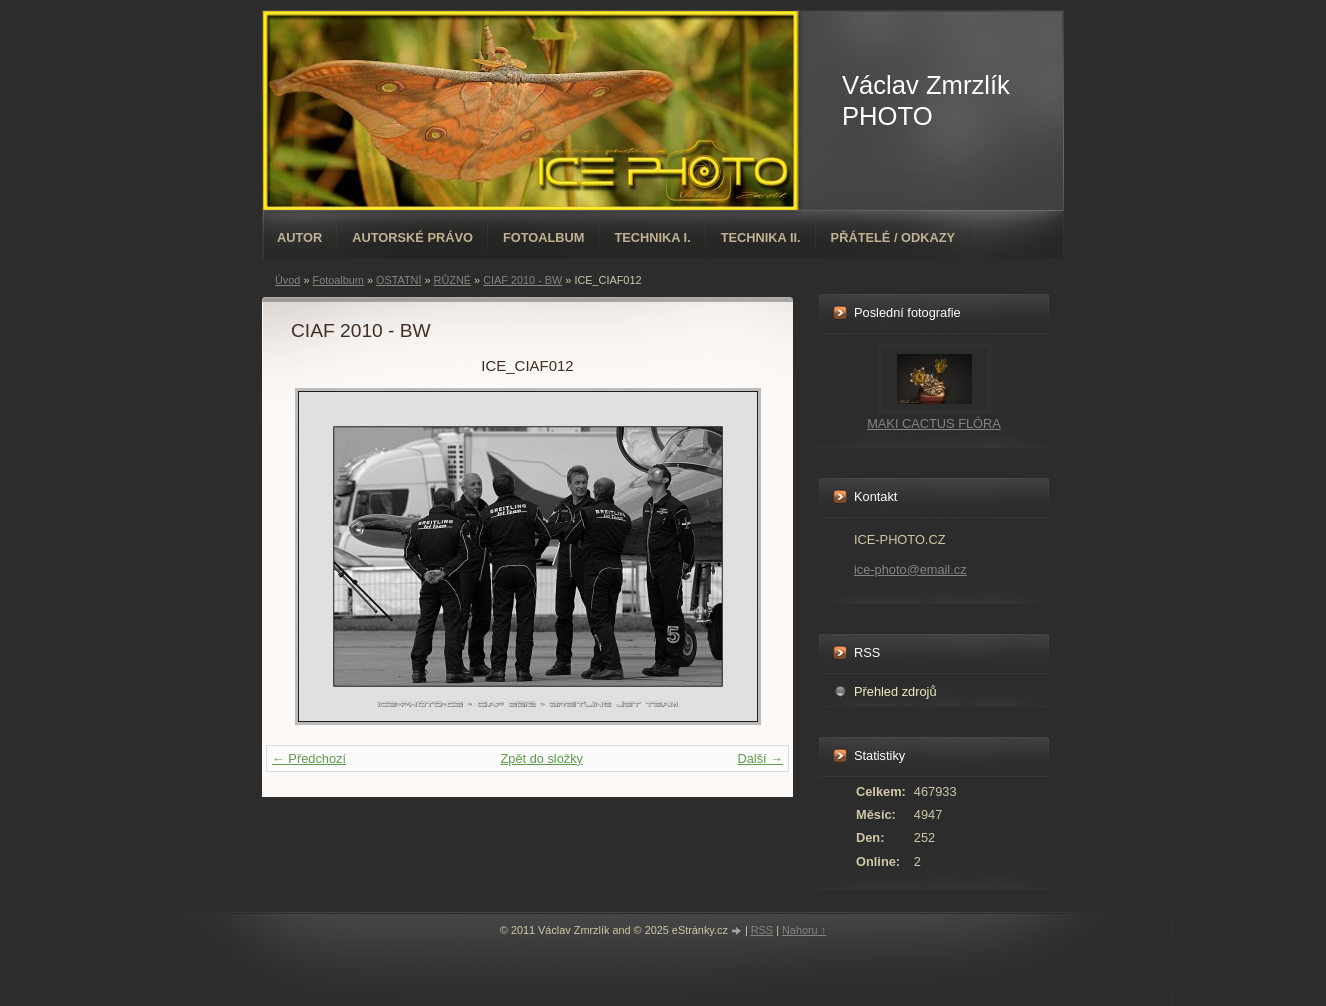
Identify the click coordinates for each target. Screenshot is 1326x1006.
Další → (760, 758)
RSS (762, 930)
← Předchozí (309, 758)
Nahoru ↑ (804, 930)
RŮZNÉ (452, 280)
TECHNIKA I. (652, 237)
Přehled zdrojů (895, 691)
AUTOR (299, 237)
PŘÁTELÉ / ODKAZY (893, 237)
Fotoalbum (544, 237)
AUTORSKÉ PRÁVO (412, 237)
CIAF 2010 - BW (522, 280)
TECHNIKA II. (761, 237)
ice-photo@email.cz (910, 569)
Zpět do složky (541, 758)
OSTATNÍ (399, 280)
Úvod (287, 280)
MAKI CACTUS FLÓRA (934, 423)
